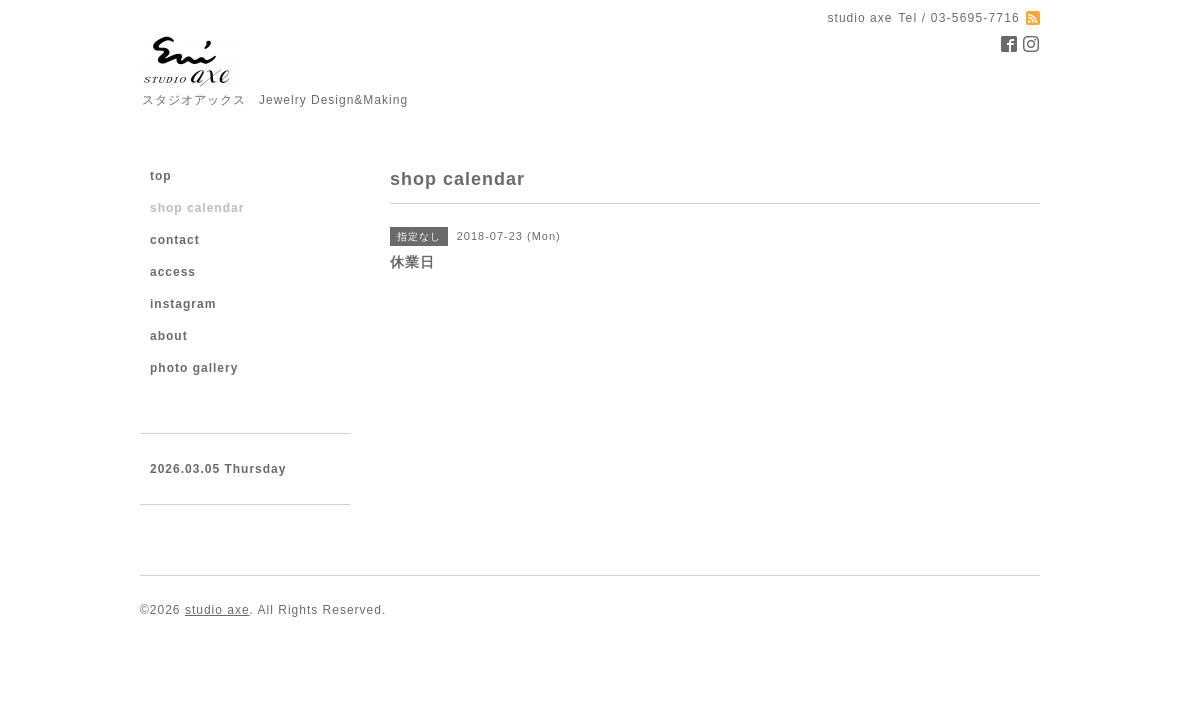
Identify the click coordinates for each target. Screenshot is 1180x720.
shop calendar (197, 208)
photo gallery (194, 368)
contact (175, 240)
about (169, 336)
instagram (183, 304)
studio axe (217, 610)
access (173, 272)
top (161, 176)
